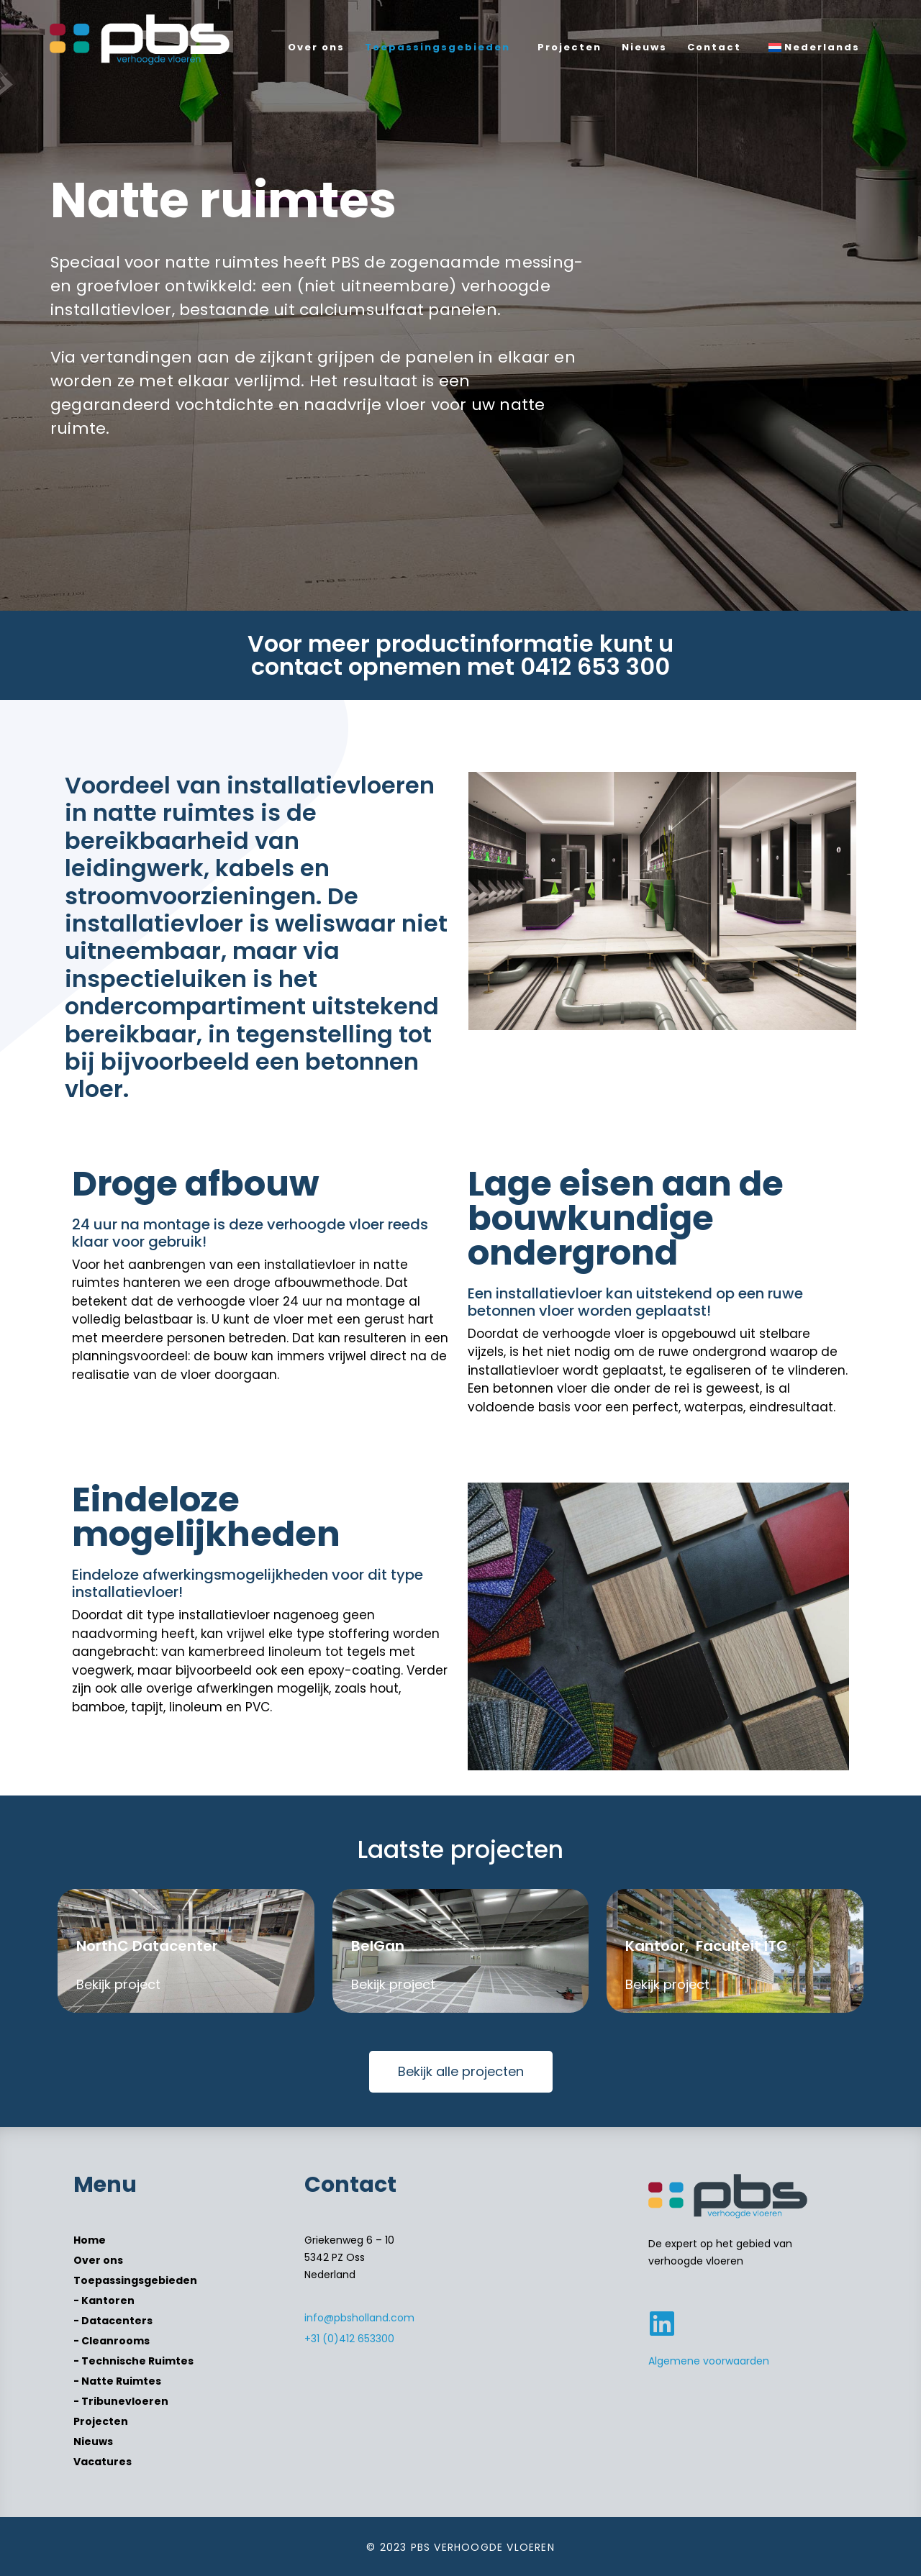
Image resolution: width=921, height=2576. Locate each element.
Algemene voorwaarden (708, 2361)
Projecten (569, 47)
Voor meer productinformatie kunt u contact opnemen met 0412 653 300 (460, 655)
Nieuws (644, 47)
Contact (714, 47)
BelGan (377, 1946)
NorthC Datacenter (147, 1946)
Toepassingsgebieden (437, 47)
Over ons (316, 47)
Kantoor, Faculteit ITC (706, 1946)
